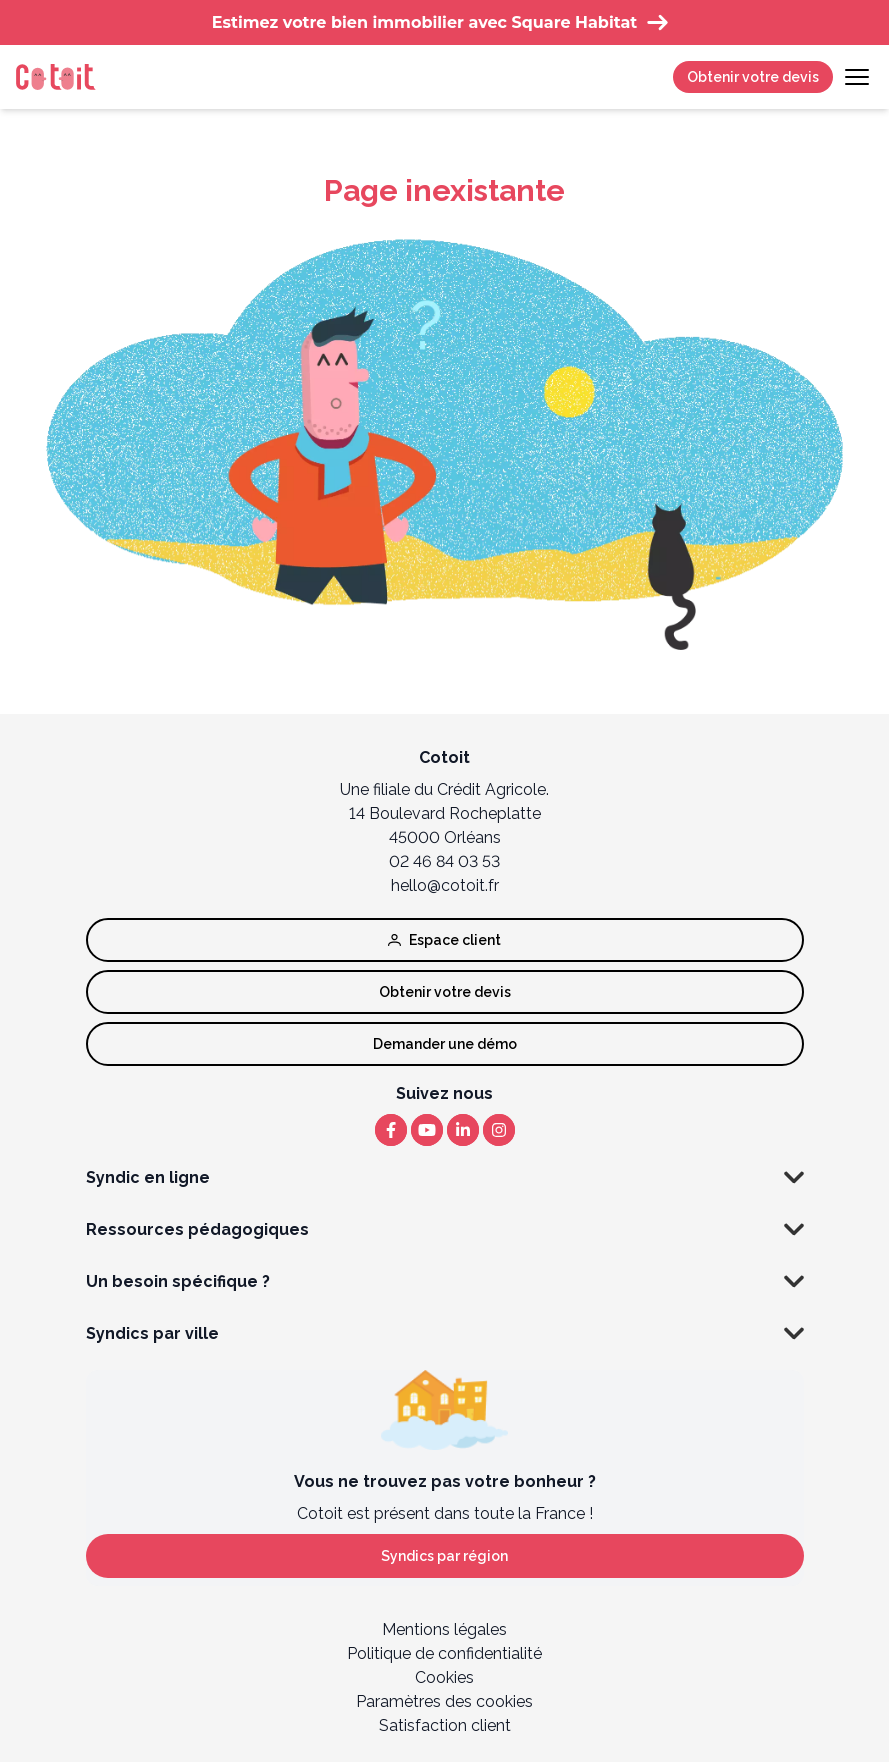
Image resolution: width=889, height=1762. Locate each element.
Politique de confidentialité (444, 1653)
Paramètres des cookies (444, 1701)
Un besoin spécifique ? (445, 1282)
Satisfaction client (445, 1725)
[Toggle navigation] (857, 77)
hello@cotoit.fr (445, 885)
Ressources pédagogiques (445, 1230)
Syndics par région (444, 1556)
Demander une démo (445, 1044)
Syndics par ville (445, 1334)
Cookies (444, 1677)
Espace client (444, 940)
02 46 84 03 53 (444, 861)
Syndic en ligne (445, 1178)
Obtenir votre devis (753, 77)
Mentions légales (444, 1629)
